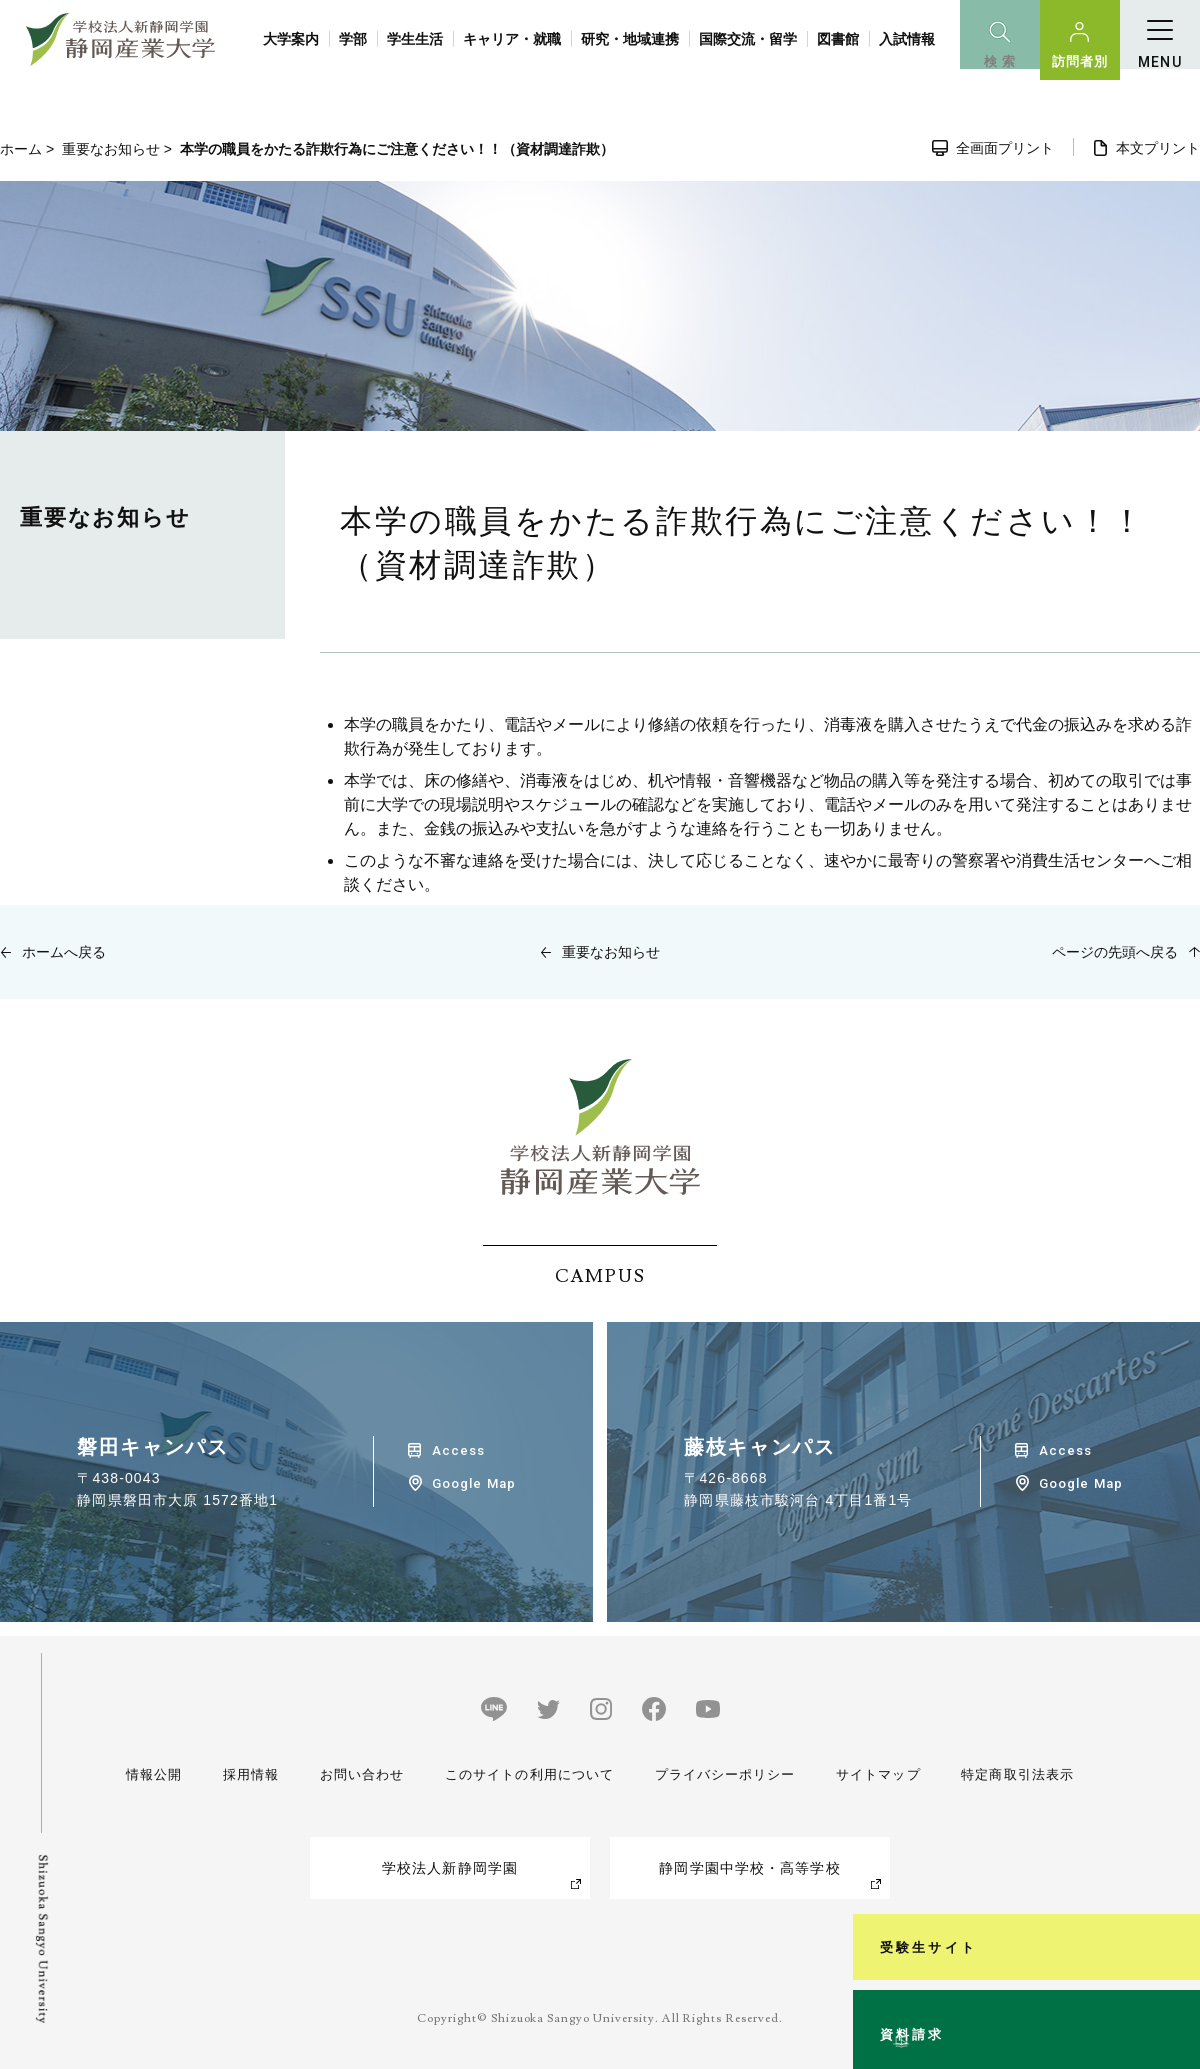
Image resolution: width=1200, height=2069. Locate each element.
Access (458, 1450)
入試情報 (907, 39)
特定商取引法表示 (1013, 1774)
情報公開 (156, 1774)
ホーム (21, 149)
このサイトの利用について (524, 1774)
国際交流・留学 (748, 39)
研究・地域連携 (630, 39)
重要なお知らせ (111, 149)
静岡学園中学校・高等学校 (749, 1868)
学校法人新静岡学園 (450, 1868)
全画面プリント (1005, 148)
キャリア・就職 (512, 39)
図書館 (838, 39)
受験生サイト (1173, 1766)
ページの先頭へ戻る (1115, 952)
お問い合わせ (356, 1774)
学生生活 (415, 39)
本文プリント (1158, 148)
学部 (353, 39)
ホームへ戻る (64, 952)
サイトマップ (875, 1774)
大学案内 (291, 39)
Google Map (473, 1483)
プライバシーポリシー (722, 1774)
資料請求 (1173, 1973)
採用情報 (248, 1774)
